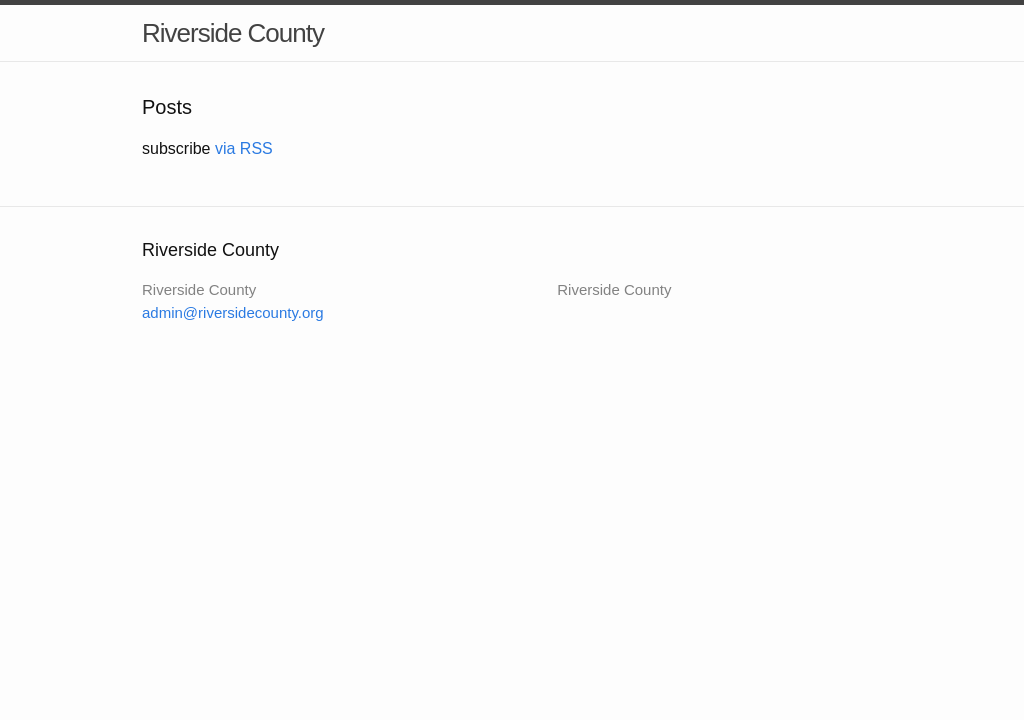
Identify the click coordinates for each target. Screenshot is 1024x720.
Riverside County (233, 33)
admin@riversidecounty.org (233, 312)
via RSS (244, 148)
